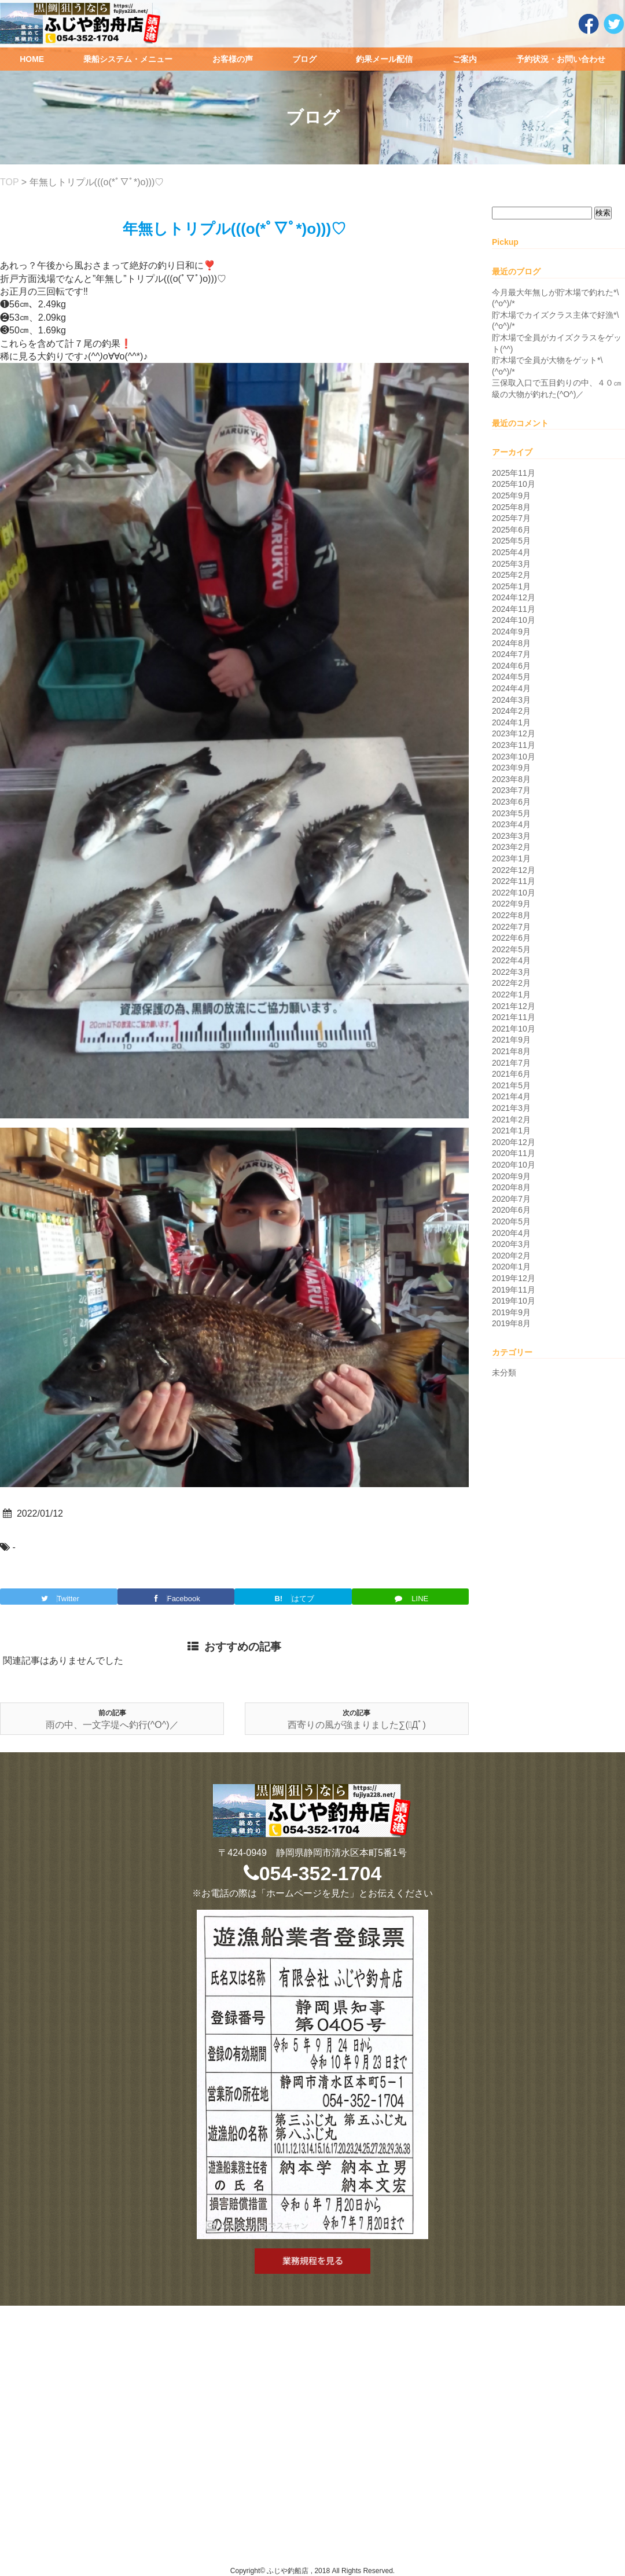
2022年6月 (511, 937)
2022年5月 (511, 949)
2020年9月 (511, 1176)
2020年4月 (511, 1233)
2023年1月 (511, 858)
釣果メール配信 (384, 59)
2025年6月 (511, 529)
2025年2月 (511, 574)
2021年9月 (511, 1039)
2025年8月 (511, 507)
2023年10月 (513, 756)
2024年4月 (511, 688)
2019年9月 (511, 1312)
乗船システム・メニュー (127, 59)
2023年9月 (511, 767)
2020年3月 (511, 1244)
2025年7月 (511, 518)
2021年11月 (513, 1017)
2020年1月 (511, 1266)
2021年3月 (511, 1108)
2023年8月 (511, 779)
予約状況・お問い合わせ (560, 59)
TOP (9, 182)
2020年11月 (513, 1153)
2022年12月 (513, 870)
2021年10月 (513, 1028)
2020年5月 (511, 1221)
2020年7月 (511, 1198)
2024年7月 (511, 654)
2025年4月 (511, 552)
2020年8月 (511, 1187)
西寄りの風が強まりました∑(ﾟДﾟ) (357, 1725)
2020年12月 (513, 1142)
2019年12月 (513, 1278)
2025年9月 (511, 495)
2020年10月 (513, 1164)
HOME (32, 59)
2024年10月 (513, 620)
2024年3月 (511, 699)
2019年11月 (513, 1289)
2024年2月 (511, 710)
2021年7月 (511, 1062)
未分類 (504, 1372)
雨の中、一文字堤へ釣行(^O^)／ (112, 1725)
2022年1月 (511, 994)
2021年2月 (511, 1119)
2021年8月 (511, 1051)
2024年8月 (511, 643)
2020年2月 (511, 1255)
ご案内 (465, 59)
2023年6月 (511, 801)
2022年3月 (511, 972)
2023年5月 (511, 813)
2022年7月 (511, 926)
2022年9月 (511, 903)
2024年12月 (513, 597)
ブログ (304, 59)
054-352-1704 (313, 1873)
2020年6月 (511, 1209)
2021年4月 (511, 1096)
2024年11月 (513, 609)
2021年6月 (511, 1073)
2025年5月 (511, 540)
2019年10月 (513, 1300)
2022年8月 (511, 915)
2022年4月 (511, 960)
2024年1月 (511, 722)
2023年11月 (513, 745)
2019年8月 (511, 1323)
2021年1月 (511, 1130)
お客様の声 (232, 59)
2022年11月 (513, 881)
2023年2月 (511, 847)
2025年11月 (513, 473)
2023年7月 (511, 790)
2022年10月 (513, 892)
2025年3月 (511, 563)
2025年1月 (511, 586)
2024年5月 (511, 676)
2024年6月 (511, 665)
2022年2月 (511, 983)
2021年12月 (513, 1006)
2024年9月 (511, 631)
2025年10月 (513, 484)
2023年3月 (511, 836)
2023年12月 (513, 733)
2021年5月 (511, 1085)
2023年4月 (511, 824)
